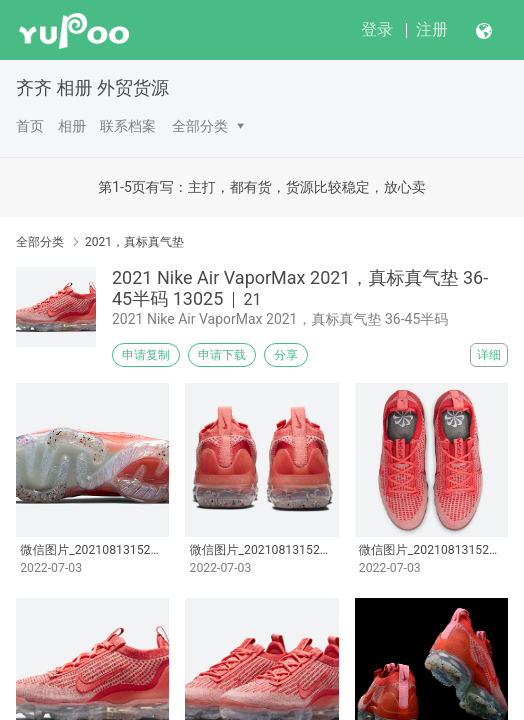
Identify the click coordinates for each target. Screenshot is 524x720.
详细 (489, 355)
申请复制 (146, 355)
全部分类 (200, 126)
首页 (30, 126)
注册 (432, 29)
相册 (72, 126)
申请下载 (222, 355)
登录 (377, 29)
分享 (286, 355)
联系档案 (128, 126)
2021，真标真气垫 (134, 242)
